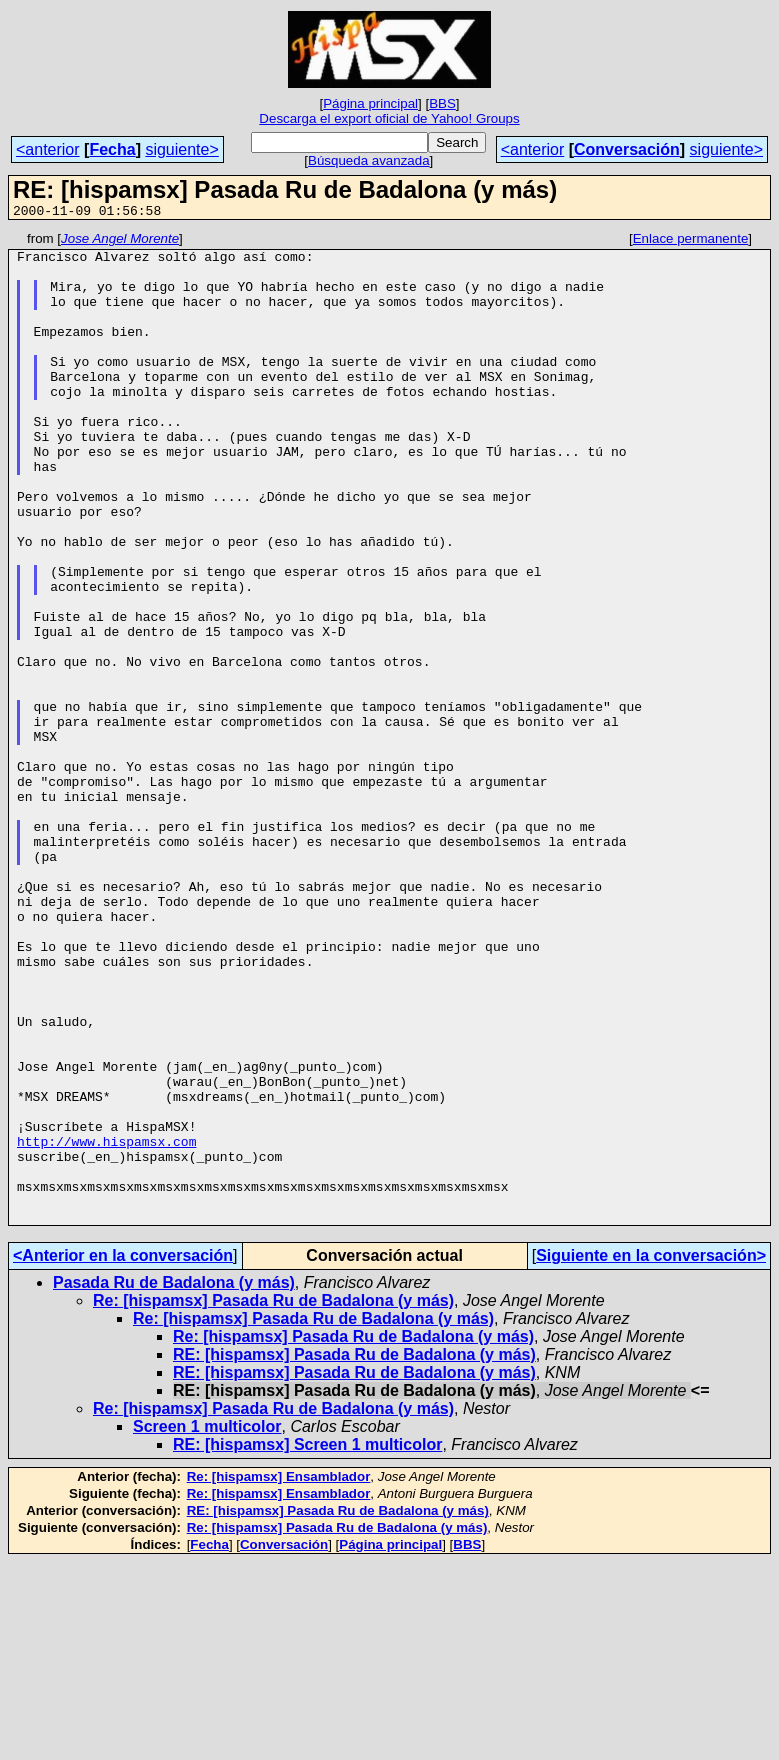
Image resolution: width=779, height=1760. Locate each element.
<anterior (48, 149)
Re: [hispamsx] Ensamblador (279, 1674)
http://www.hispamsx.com (106, 1324)
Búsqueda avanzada (369, 160)
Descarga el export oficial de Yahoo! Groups (389, 118)
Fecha (112, 149)
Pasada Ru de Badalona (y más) (174, 1480)
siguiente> (181, 149)
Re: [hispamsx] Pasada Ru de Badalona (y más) (273, 1498)
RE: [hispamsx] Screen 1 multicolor (307, 1642)
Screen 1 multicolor (207, 1624)
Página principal (370, 103)
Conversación (627, 149)
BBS (442, 103)
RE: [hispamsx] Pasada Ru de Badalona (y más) (354, 1552)
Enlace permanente (691, 241)
